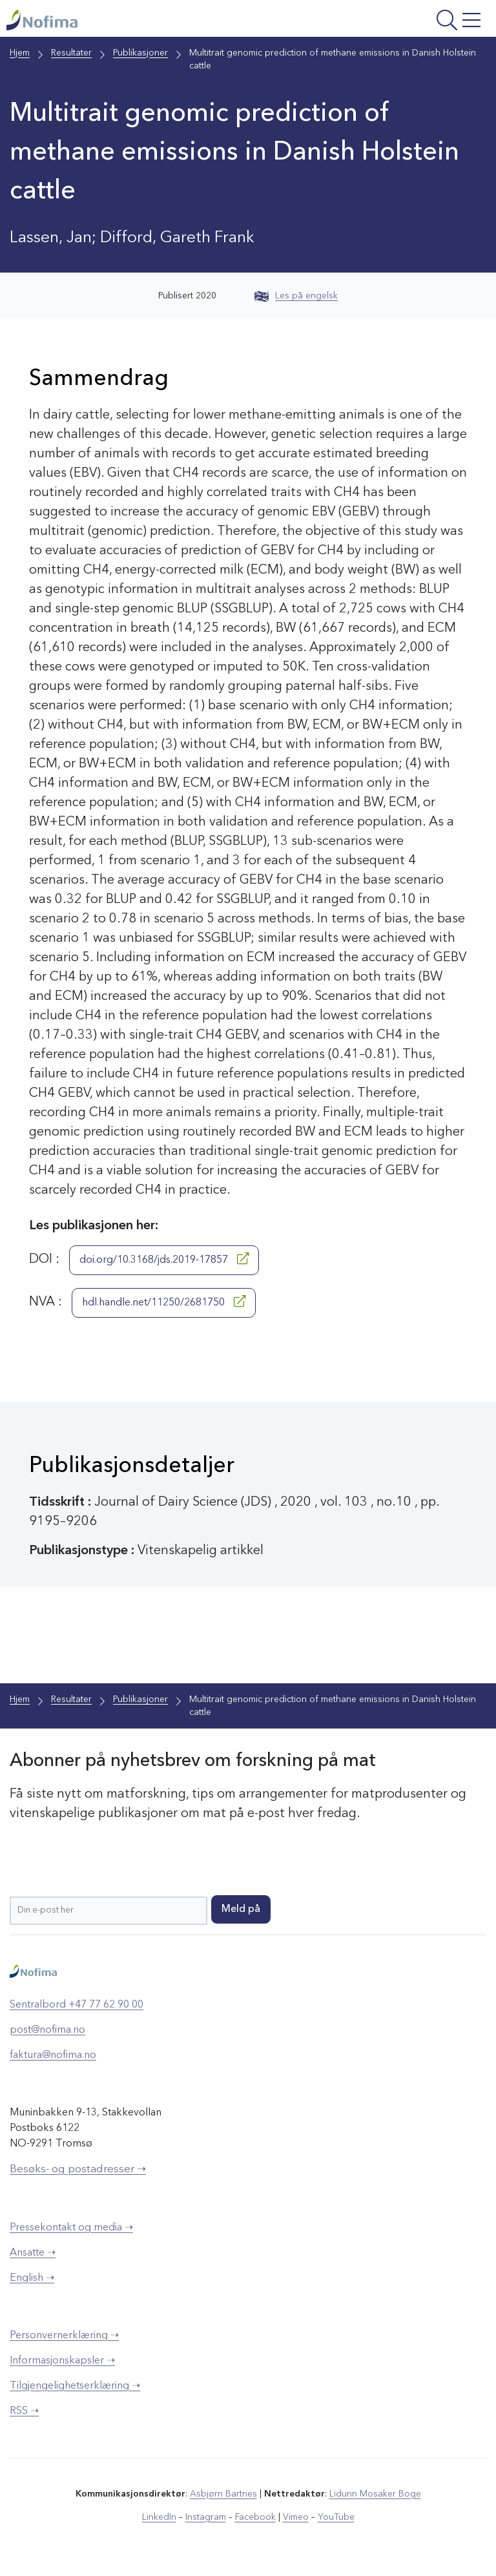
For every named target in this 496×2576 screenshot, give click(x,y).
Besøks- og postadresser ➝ (78, 2169)
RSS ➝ (24, 2411)
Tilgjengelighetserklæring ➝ (75, 2386)
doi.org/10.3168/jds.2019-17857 (164, 1258)
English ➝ (32, 2278)
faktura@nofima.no (53, 2055)
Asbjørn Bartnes (223, 2493)
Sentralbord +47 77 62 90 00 (76, 2005)
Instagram (205, 2517)
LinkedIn (159, 2517)
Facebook (255, 2517)
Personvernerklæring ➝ (64, 2336)
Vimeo (296, 2517)
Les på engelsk (296, 295)
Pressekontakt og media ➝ (71, 2228)
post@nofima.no (47, 2030)
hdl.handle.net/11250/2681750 (163, 1301)
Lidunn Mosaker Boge (375, 2493)
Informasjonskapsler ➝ (62, 2361)
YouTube (336, 2517)
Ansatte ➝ (33, 2253)
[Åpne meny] (401, 21)
